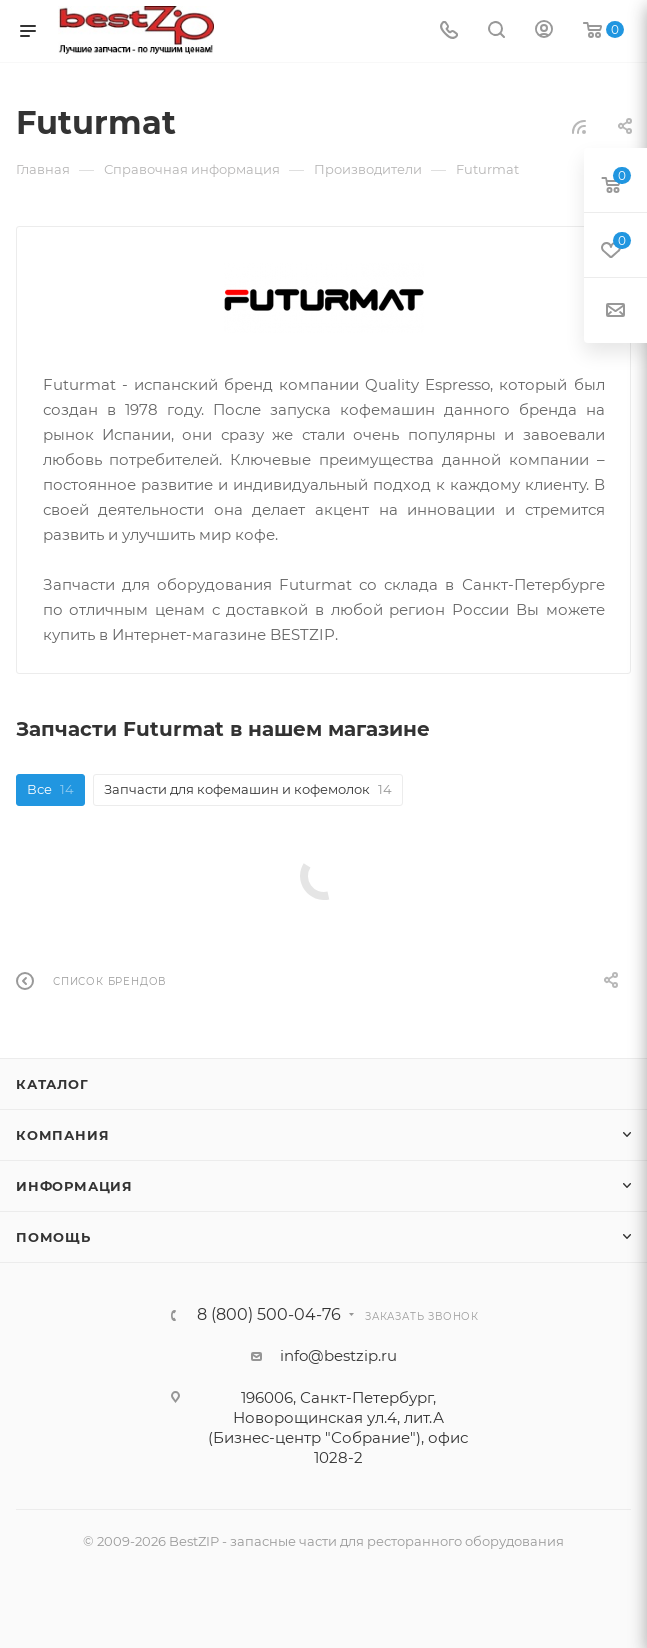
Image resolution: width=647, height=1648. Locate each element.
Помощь (53, 1237)
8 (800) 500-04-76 (269, 1315)
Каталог (52, 1084)
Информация (74, 1186)
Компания (62, 1135)
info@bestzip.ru (338, 1355)
